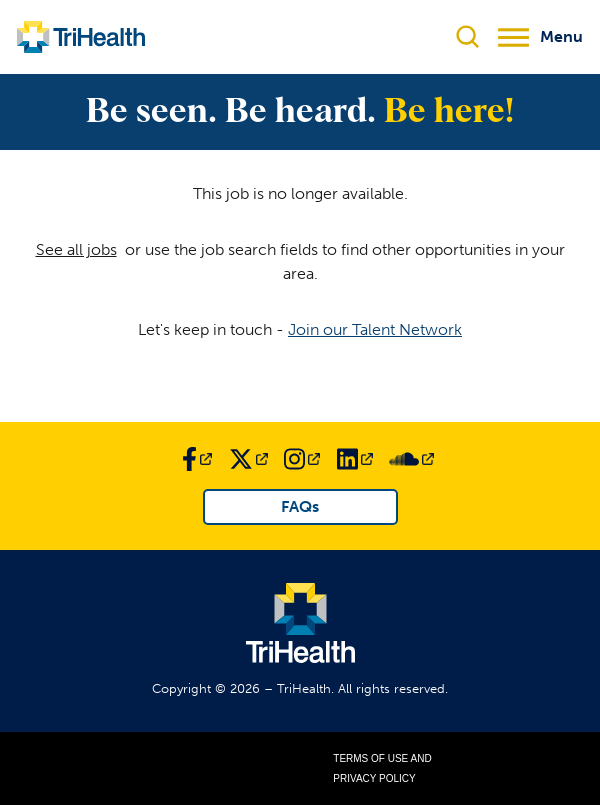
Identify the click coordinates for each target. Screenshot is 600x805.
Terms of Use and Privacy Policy (382, 768)
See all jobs (76, 249)
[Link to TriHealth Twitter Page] (248, 459)
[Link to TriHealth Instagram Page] (302, 459)
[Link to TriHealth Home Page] (81, 37)
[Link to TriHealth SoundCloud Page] (411, 459)
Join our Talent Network (375, 329)
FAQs (300, 506)
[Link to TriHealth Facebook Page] (197, 459)
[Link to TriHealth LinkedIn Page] (355, 459)
